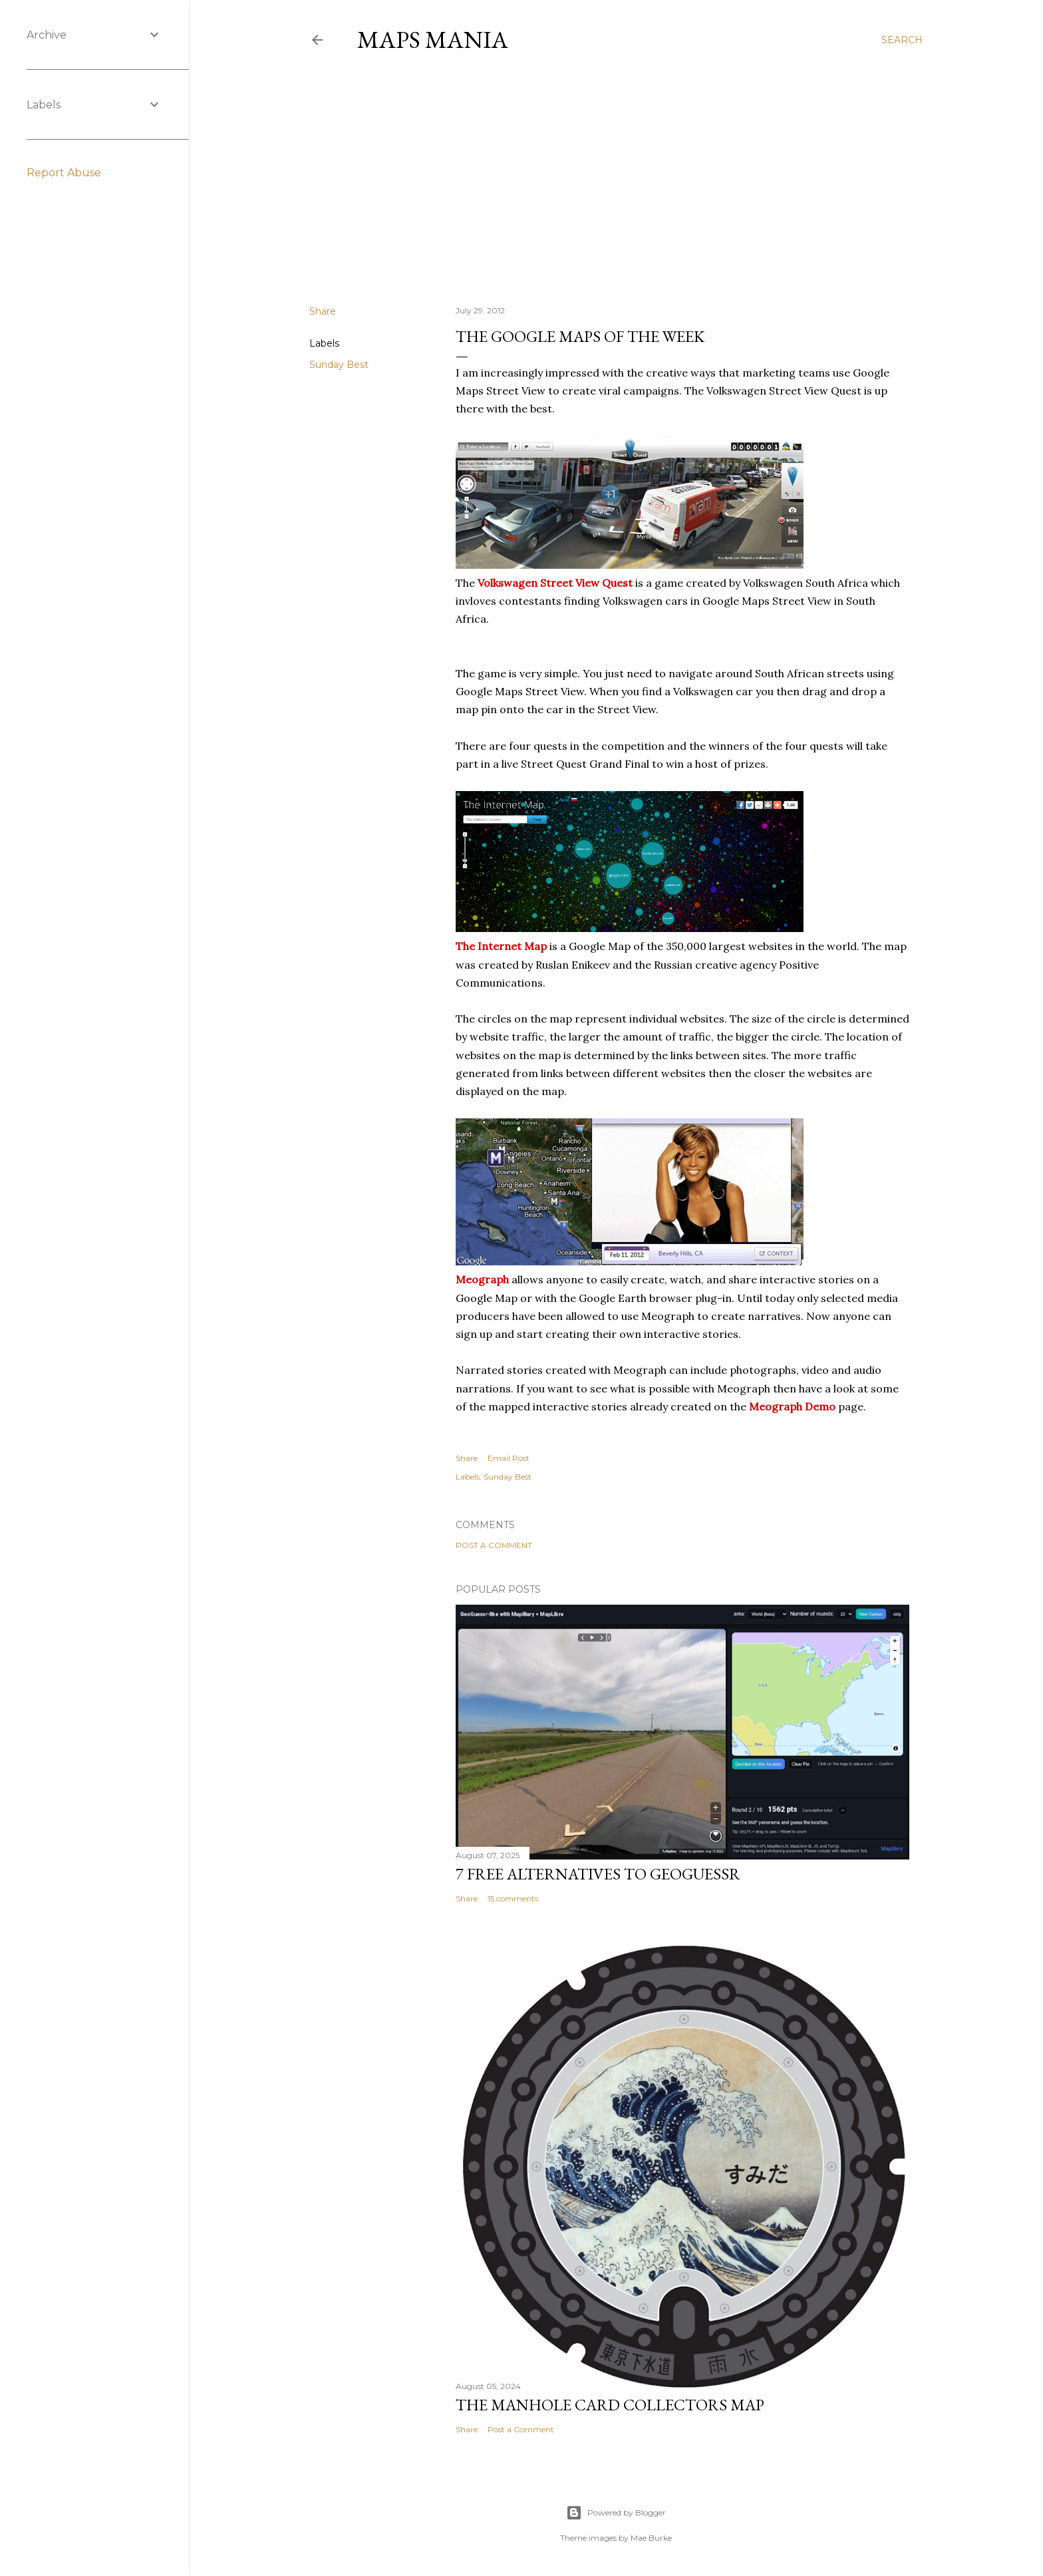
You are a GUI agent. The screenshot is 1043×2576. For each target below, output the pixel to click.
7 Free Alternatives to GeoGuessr (598, 1873)
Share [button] (322, 311)
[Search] (902, 40)
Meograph (482, 1279)
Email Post (508, 1458)
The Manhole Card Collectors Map (610, 2404)
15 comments (513, 1898)
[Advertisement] (616, 179)
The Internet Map (501, 946)
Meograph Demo (792, 1406)
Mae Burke (651, 2538)
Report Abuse (64, 172)
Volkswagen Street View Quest (555, 582)
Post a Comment (494, 1545)
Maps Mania (432, 39)
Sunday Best (339, 365)
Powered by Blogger (616, 2513)
